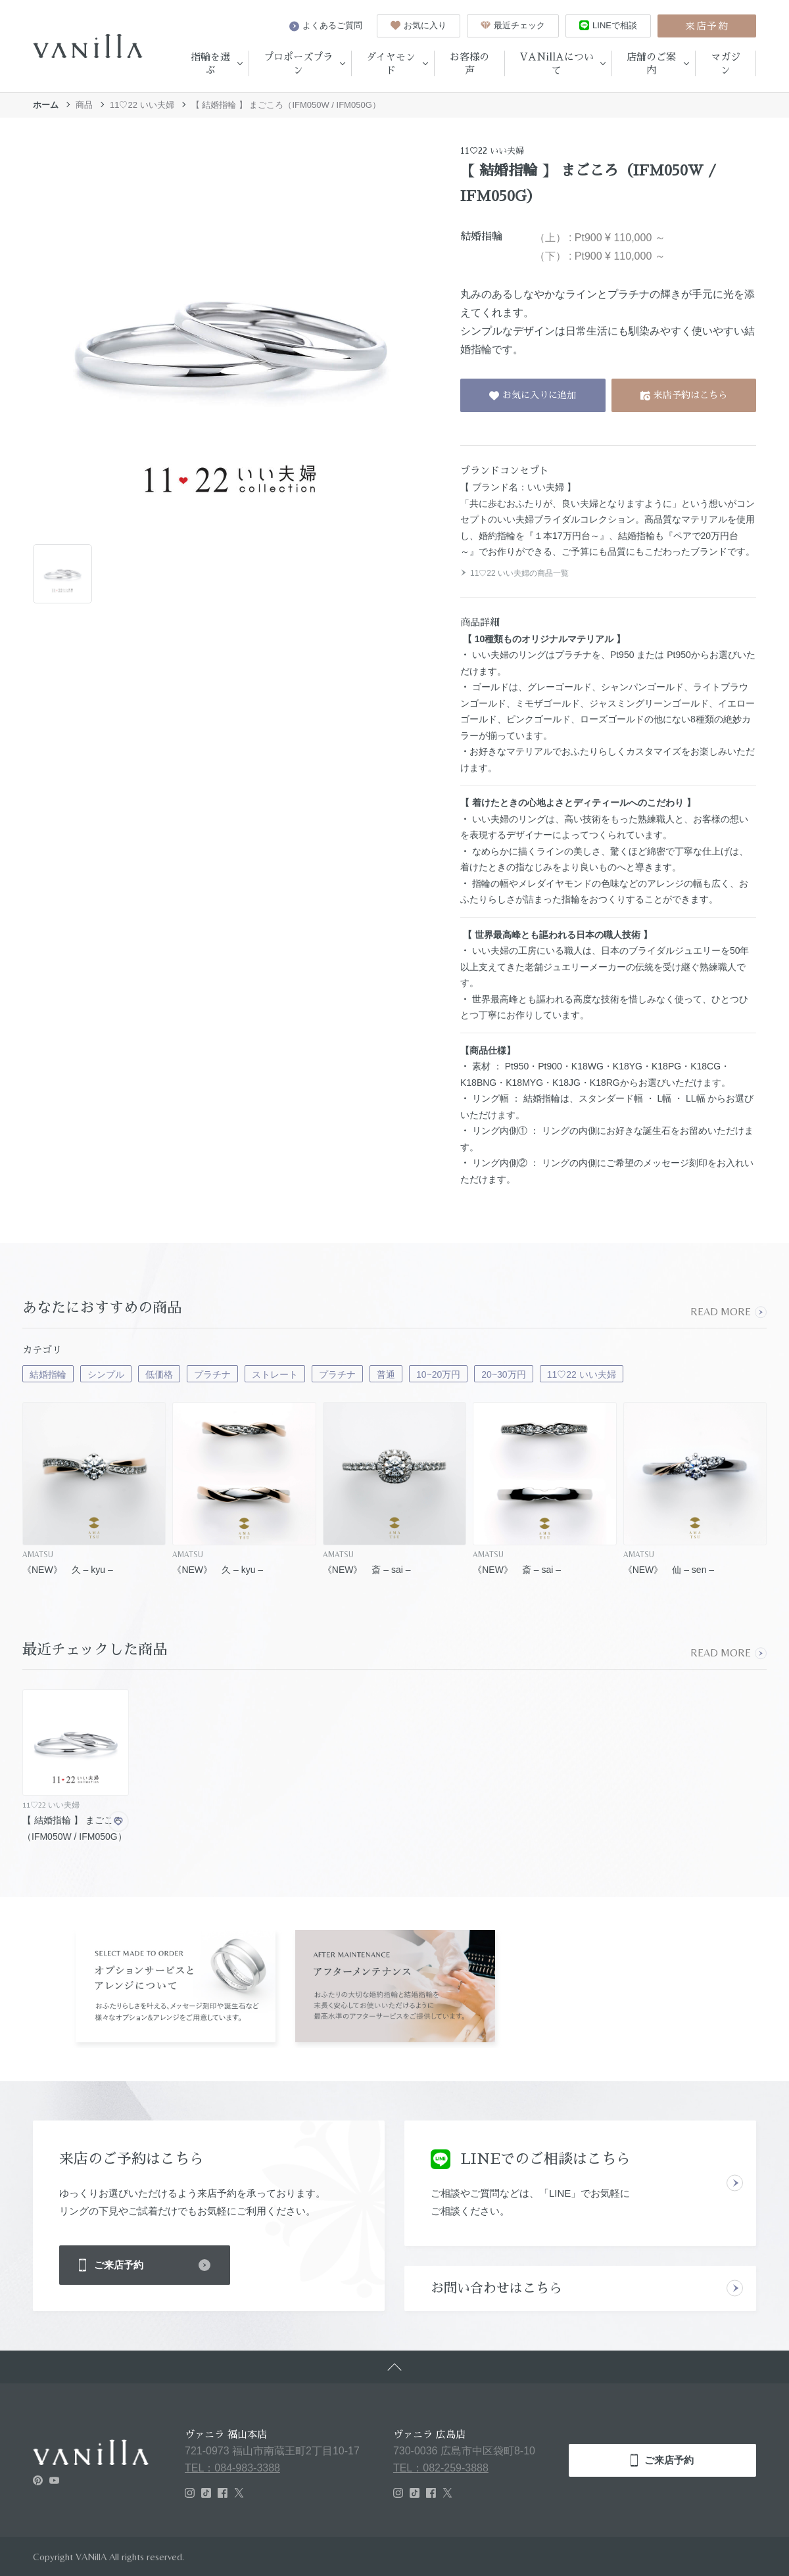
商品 (84, 105)
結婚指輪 (48, 1374)
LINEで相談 (608, 25)
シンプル (105, 1374)
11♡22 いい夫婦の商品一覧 (514, 573)
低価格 (159, 1374)
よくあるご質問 (325, 25)
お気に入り (418, 25)
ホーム (46, 105)
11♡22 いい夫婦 (142, 105)
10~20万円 (438, 1374)
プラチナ (212, 1374)
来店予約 (707, 26)
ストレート (275, 1374)
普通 (386, 1374)
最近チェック (513, 25)
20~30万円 (503, 1374)
